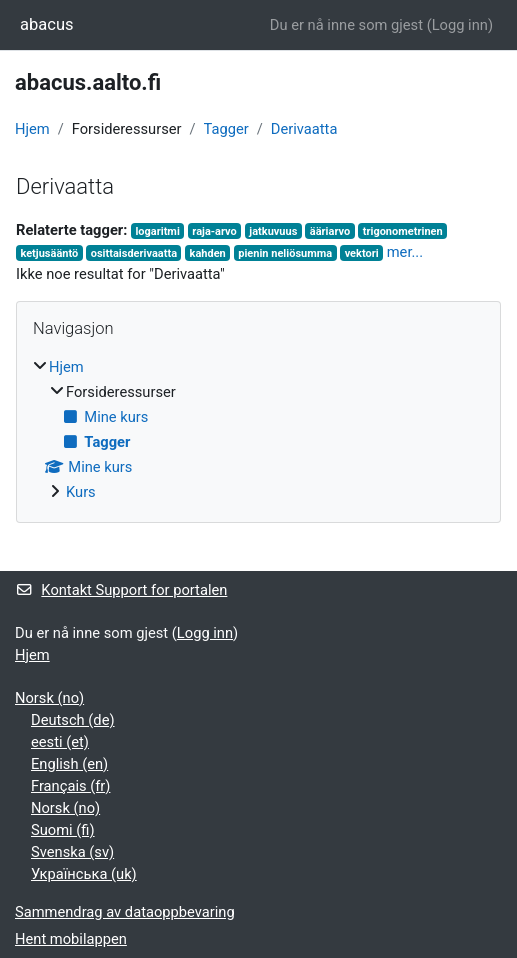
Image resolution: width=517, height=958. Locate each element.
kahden (208, 253)
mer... (405, 252)
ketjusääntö (49, 253)
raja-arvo (214, 231)
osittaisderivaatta (134, 253)
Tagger (226, 129)
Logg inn (460, 25)
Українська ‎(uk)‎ (84, 874)
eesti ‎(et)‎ (60, 742)
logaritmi (157, 231)
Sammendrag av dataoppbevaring (125, 912)
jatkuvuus (273, 231)
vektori (362, 253)
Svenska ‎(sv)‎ (72, 852)
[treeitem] (258, 429)
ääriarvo (330, 231)
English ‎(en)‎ (69, 764)
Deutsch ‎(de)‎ (73, 720)
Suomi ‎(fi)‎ (63, 830)
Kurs (81, 492)
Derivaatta (304, 129)
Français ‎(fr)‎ (70, 786)
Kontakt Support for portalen (121, 590)
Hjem (32, 129)
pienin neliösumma (285, 253)
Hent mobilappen (71, 939)
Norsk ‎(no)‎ (49, 698)
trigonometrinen (403, 231)
